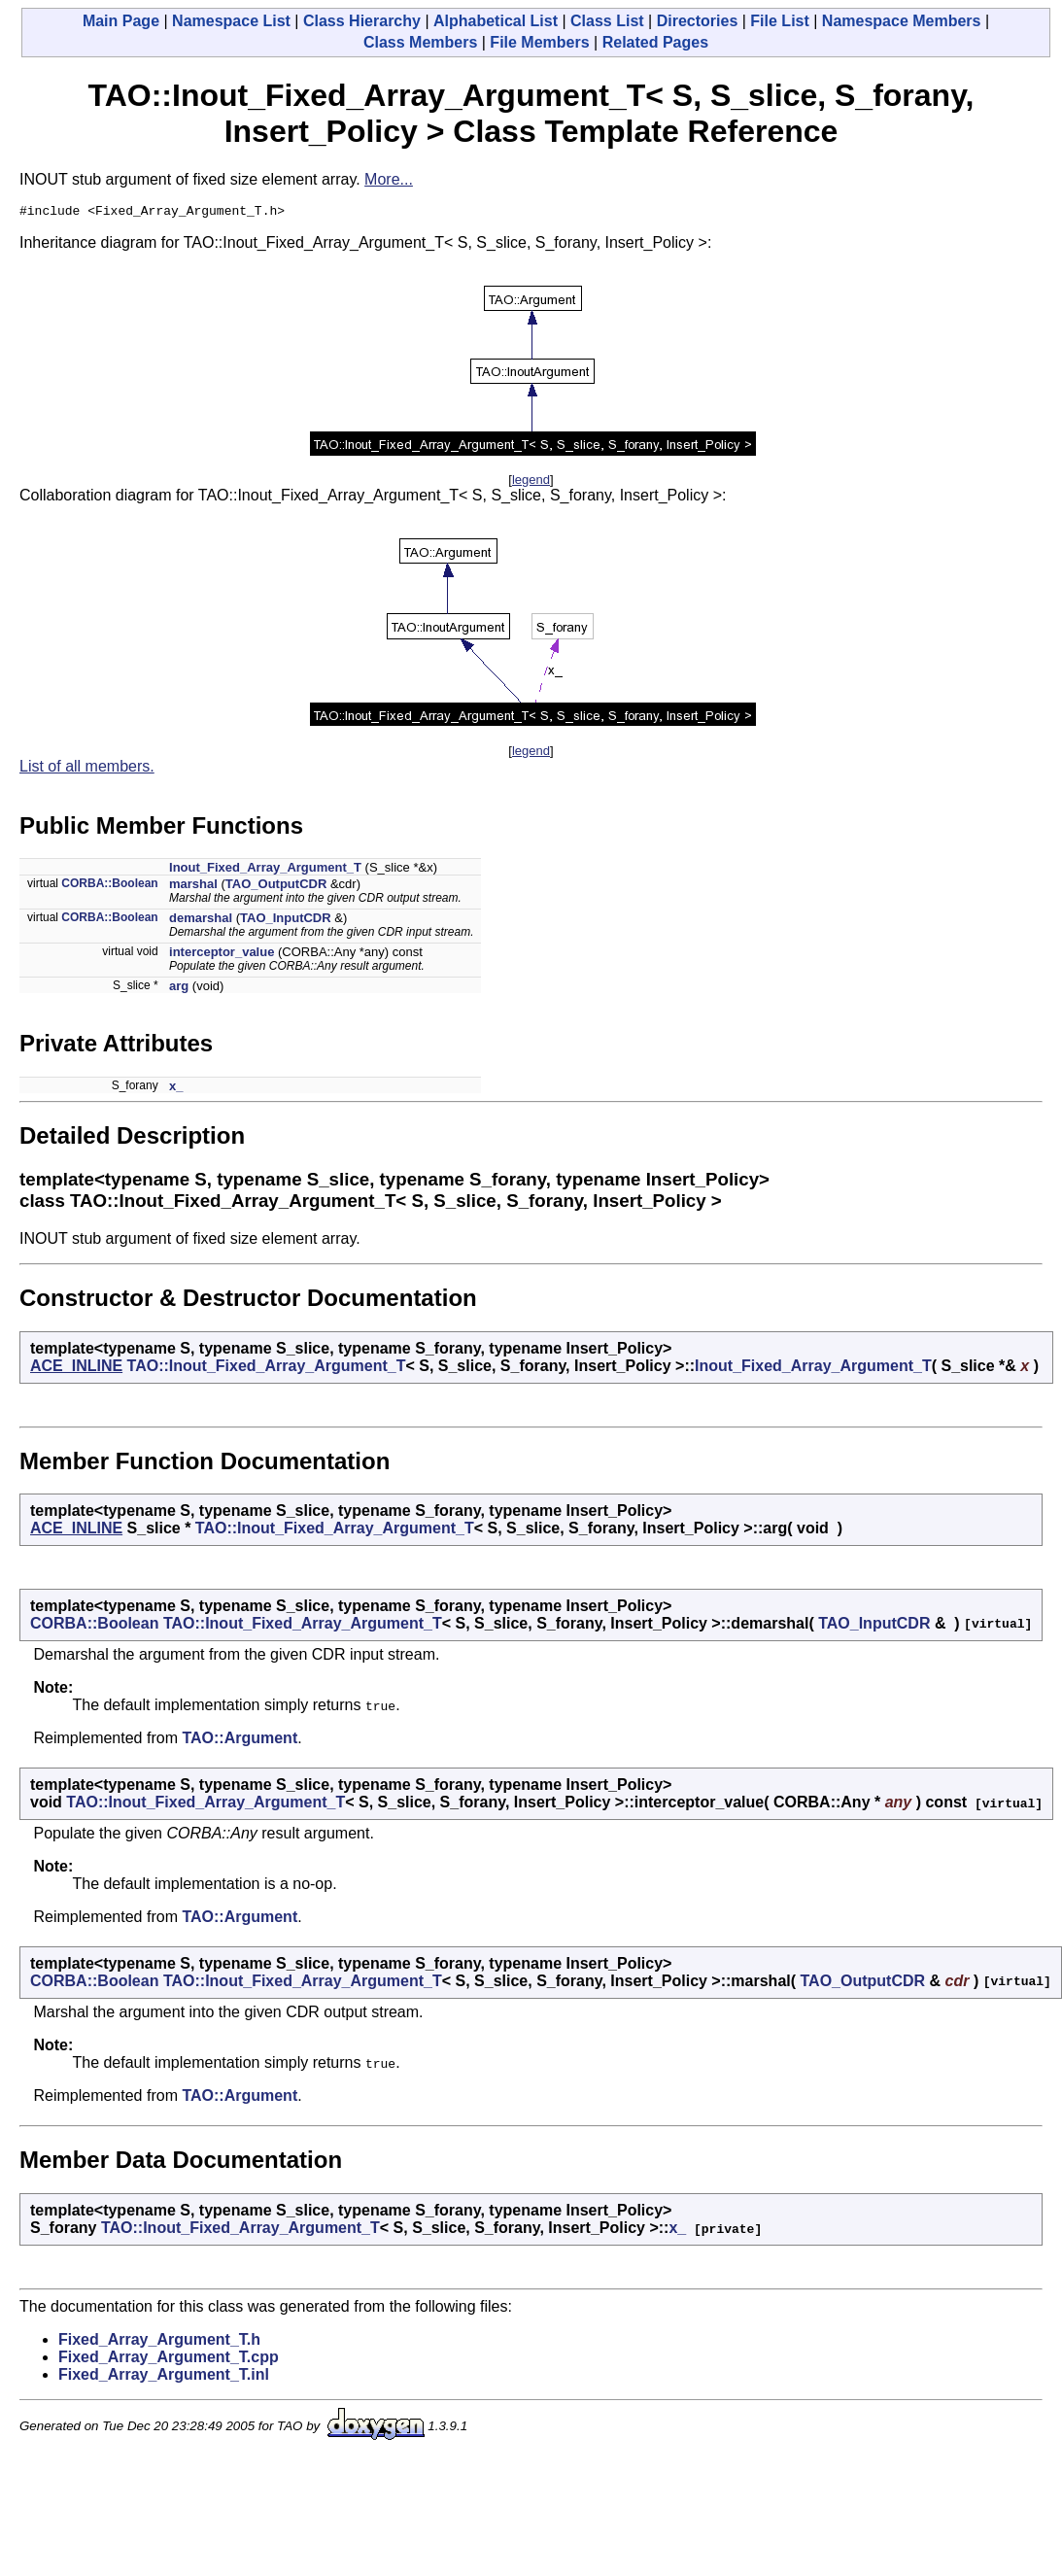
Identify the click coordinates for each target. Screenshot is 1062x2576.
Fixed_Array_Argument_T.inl (163, 2377)
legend (531, 482)
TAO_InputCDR (285, 920)
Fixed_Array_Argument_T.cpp (168, 2360)
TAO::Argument (239, 1741)
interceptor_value (221, 954)
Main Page (121, 21)
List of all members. (86, 769)
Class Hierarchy (362, 21)
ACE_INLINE (76, 1368)
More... (388, 179)
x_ (176, 1089)
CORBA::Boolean (109, 886)
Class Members (420, 42)
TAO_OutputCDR (275, 886)
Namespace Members (901, 21)
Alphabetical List (495, 21)
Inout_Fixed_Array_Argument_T (265, 870)
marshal (193, 886)
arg (178, 988)
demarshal (200, 920)
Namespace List (231, 21)
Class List (607, 21)
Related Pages (655, 42)
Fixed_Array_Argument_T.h (159, 2342)
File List (779, 21)
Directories (697, 21)
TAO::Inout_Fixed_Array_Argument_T (266, 1368)
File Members (539, 42)
